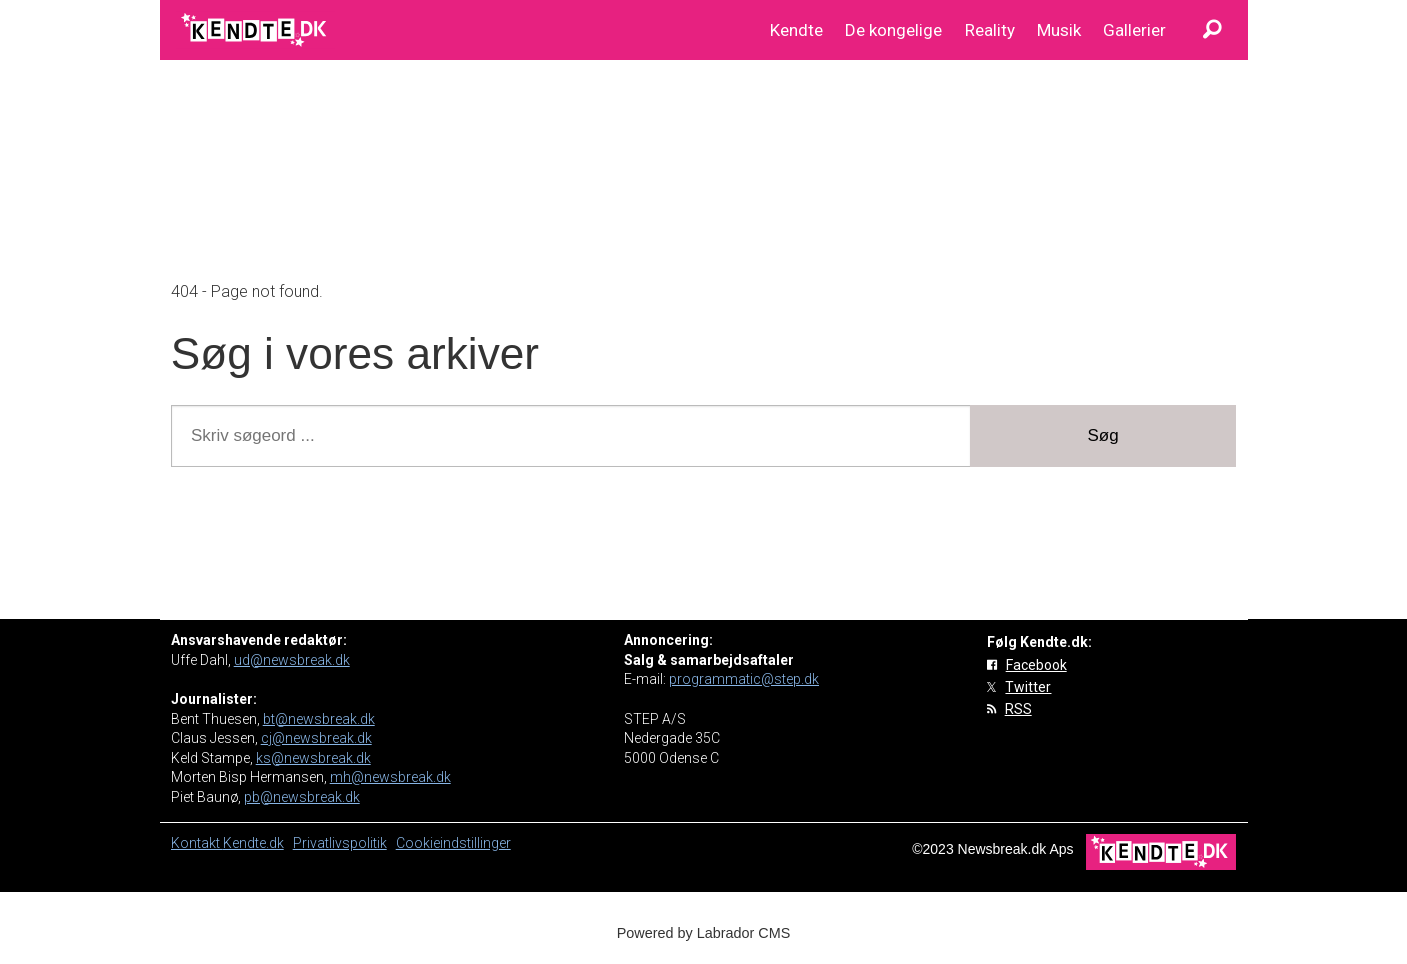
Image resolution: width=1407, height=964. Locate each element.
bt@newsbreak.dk (319, 719)
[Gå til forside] (255, 30)
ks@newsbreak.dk (313, 758)
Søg (1103, 435)
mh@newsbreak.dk (390, 777)
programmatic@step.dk (744, 679)
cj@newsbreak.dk (316, 738)
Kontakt (197, 843)
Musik (1059, 30)
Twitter (1028, 687)
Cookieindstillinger (453, 843)
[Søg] (1213, 30)
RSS (1018, 709)
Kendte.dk (253, 843)
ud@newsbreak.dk (292, 660)
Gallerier (1134, 30)
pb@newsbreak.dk (302, 797)
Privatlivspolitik (340, 843)
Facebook (1036, 665)
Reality (990, 30)
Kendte (796, 30)
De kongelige (893, 30)
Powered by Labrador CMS (704, 933)
